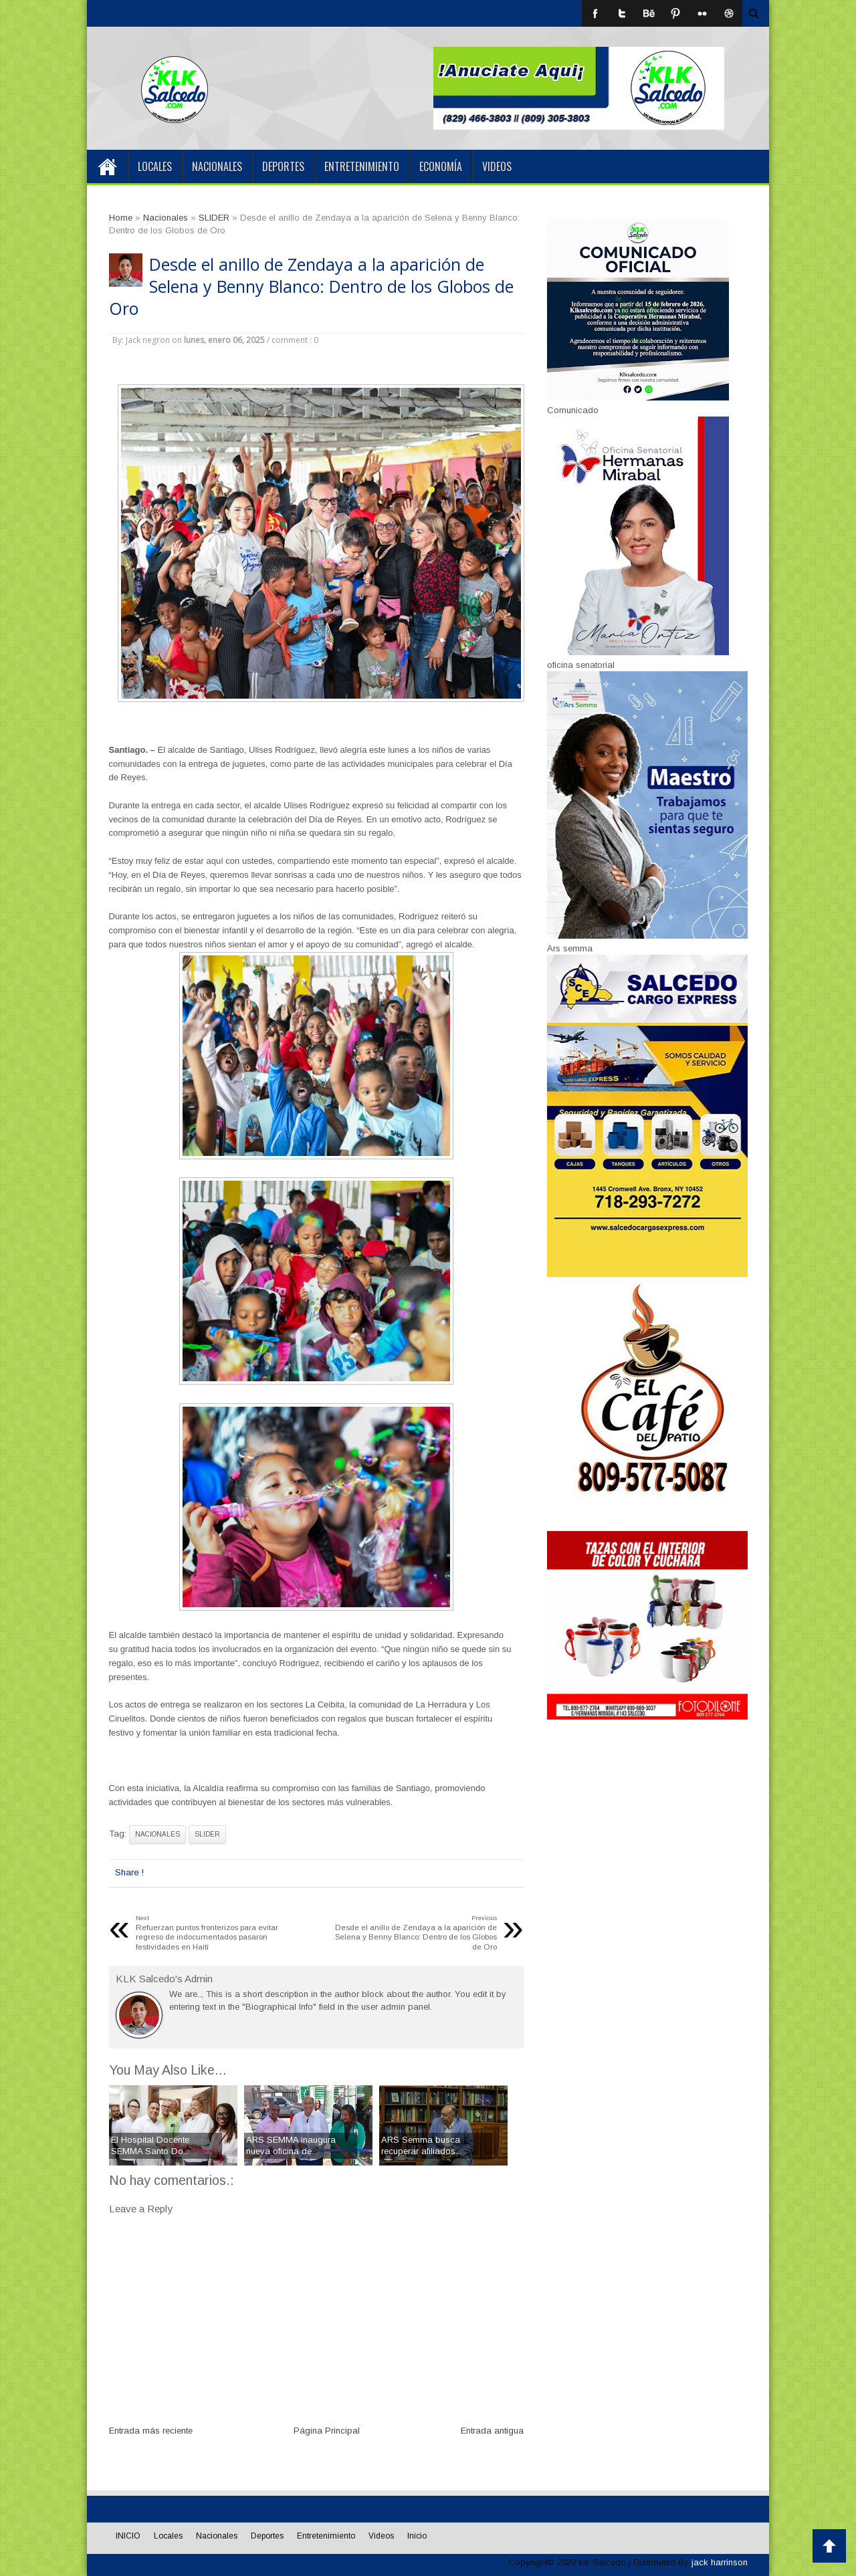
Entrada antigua (492, 2431)
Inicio (417, 2536)
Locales (155, 166)
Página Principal (327, 2431)
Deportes (283, 166)
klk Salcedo (602, 2562)
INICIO (107, 166)
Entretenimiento (361, 166)
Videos (497, 166)
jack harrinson (719, 2562)
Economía (440, 166)
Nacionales (217, 166)
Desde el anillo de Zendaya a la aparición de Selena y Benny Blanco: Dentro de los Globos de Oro (311, 286)
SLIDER (207, 1835)
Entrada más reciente (151, 2431)
